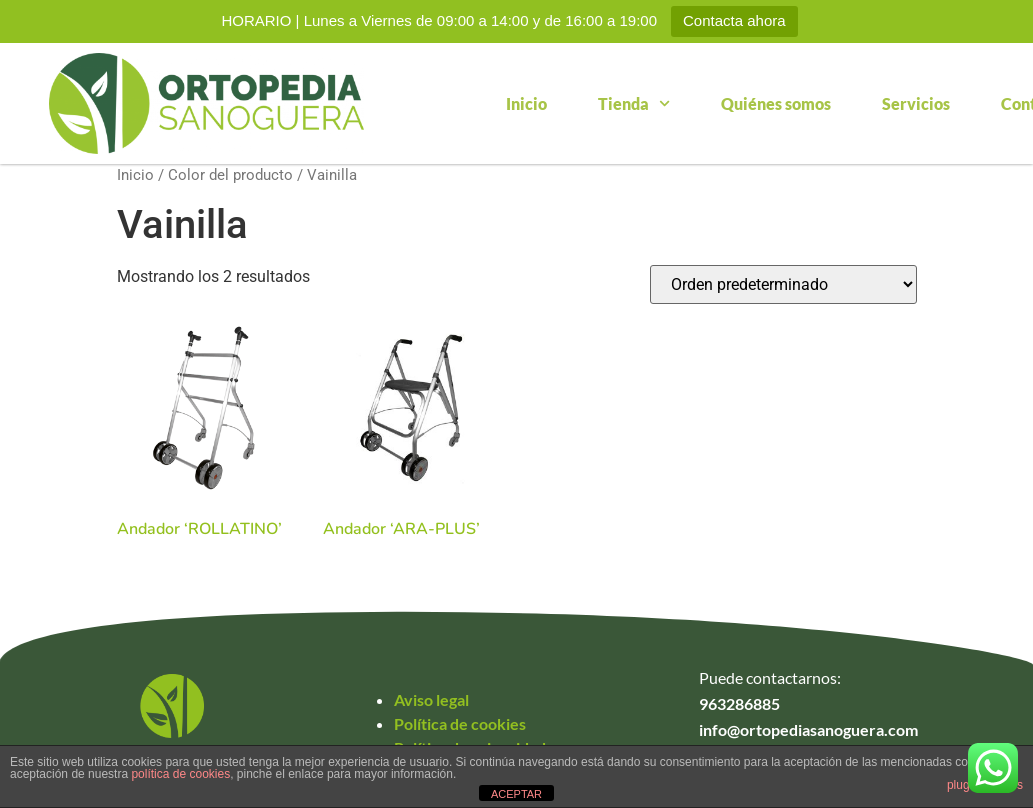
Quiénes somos (776, 103)
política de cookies (180, 774)
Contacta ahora (734, 20)
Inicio (526, 103)
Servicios (916, 103)
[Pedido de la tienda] (783, 284)
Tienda (634, 103)
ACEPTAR (516, 794)
